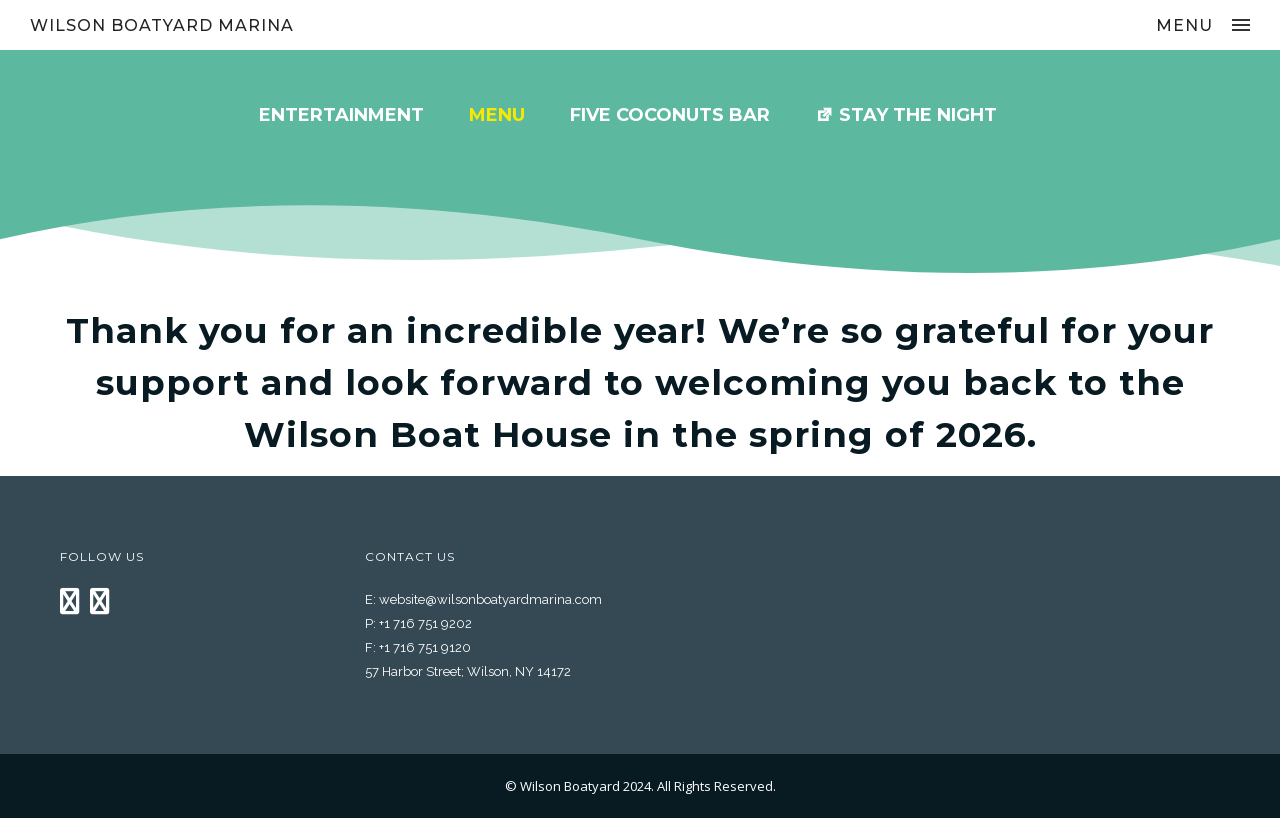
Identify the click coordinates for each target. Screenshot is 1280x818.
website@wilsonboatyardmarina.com (490, 599)
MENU (497, 115)
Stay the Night (918, 115)
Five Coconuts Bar (670, 115)
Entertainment (341, 115)
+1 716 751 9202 (425, 623)
